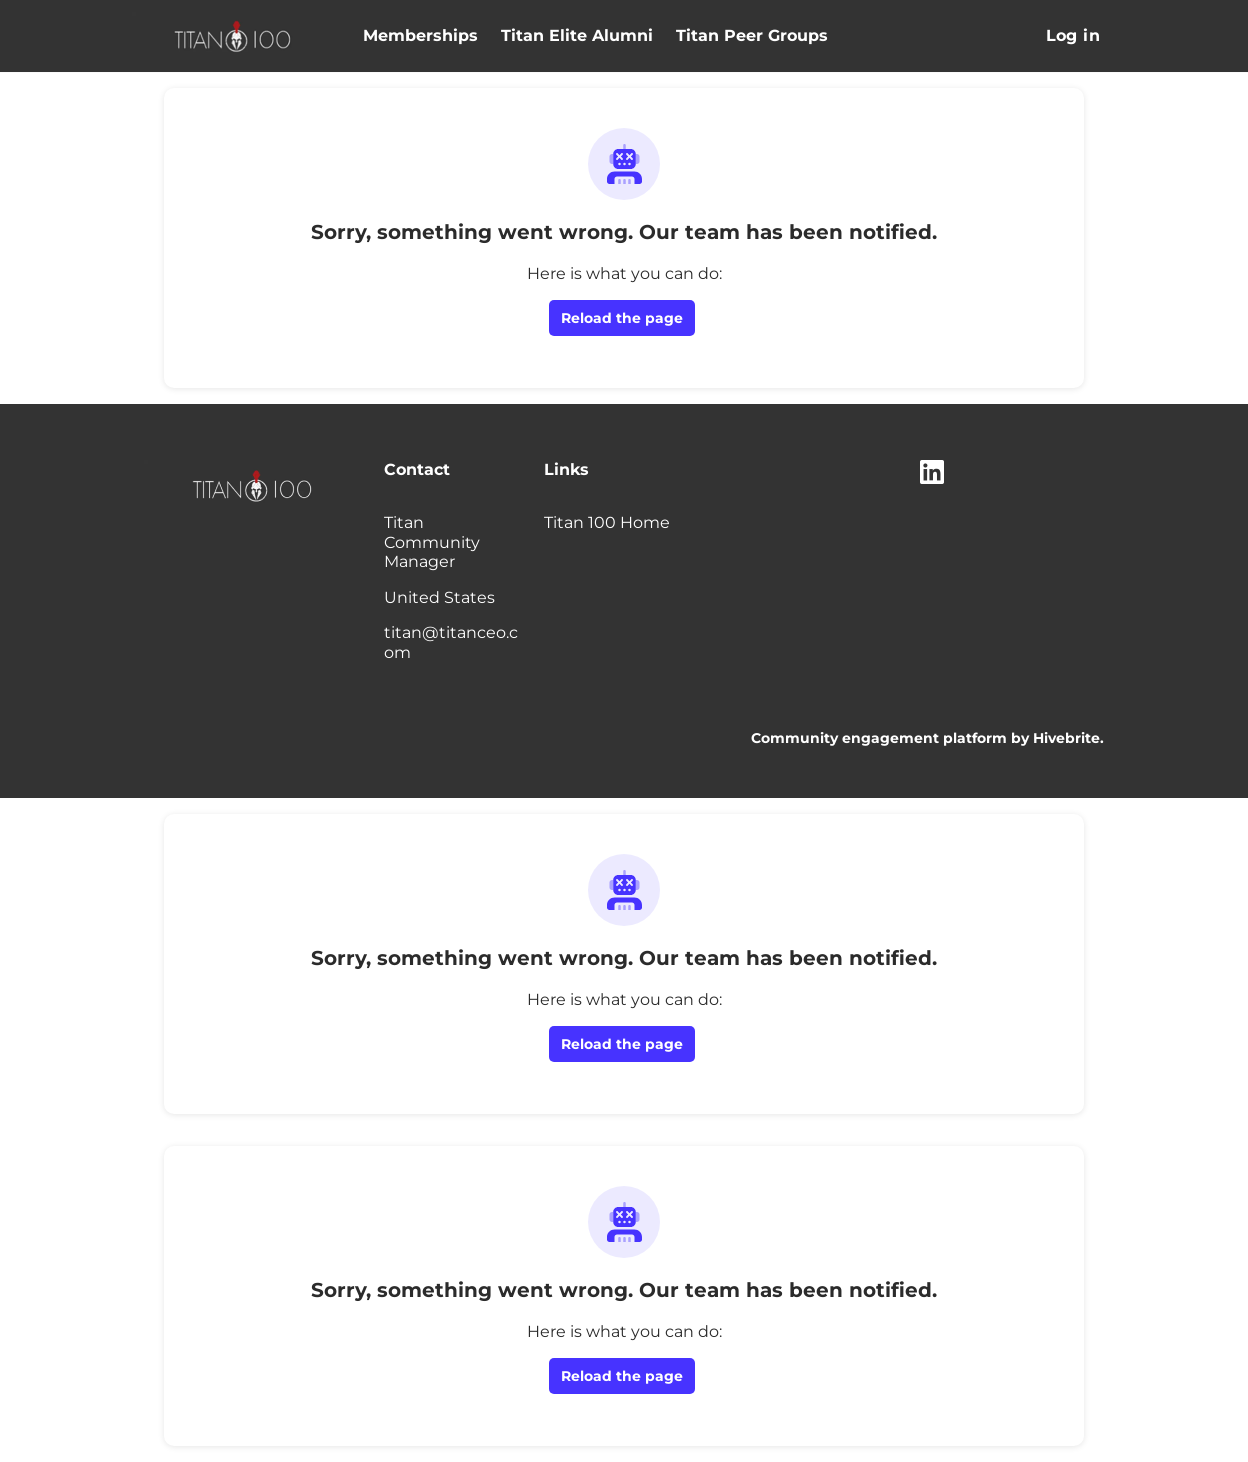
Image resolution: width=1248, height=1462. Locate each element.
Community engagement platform (879, 738)
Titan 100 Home (607, 522)
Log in (1073, 35)
